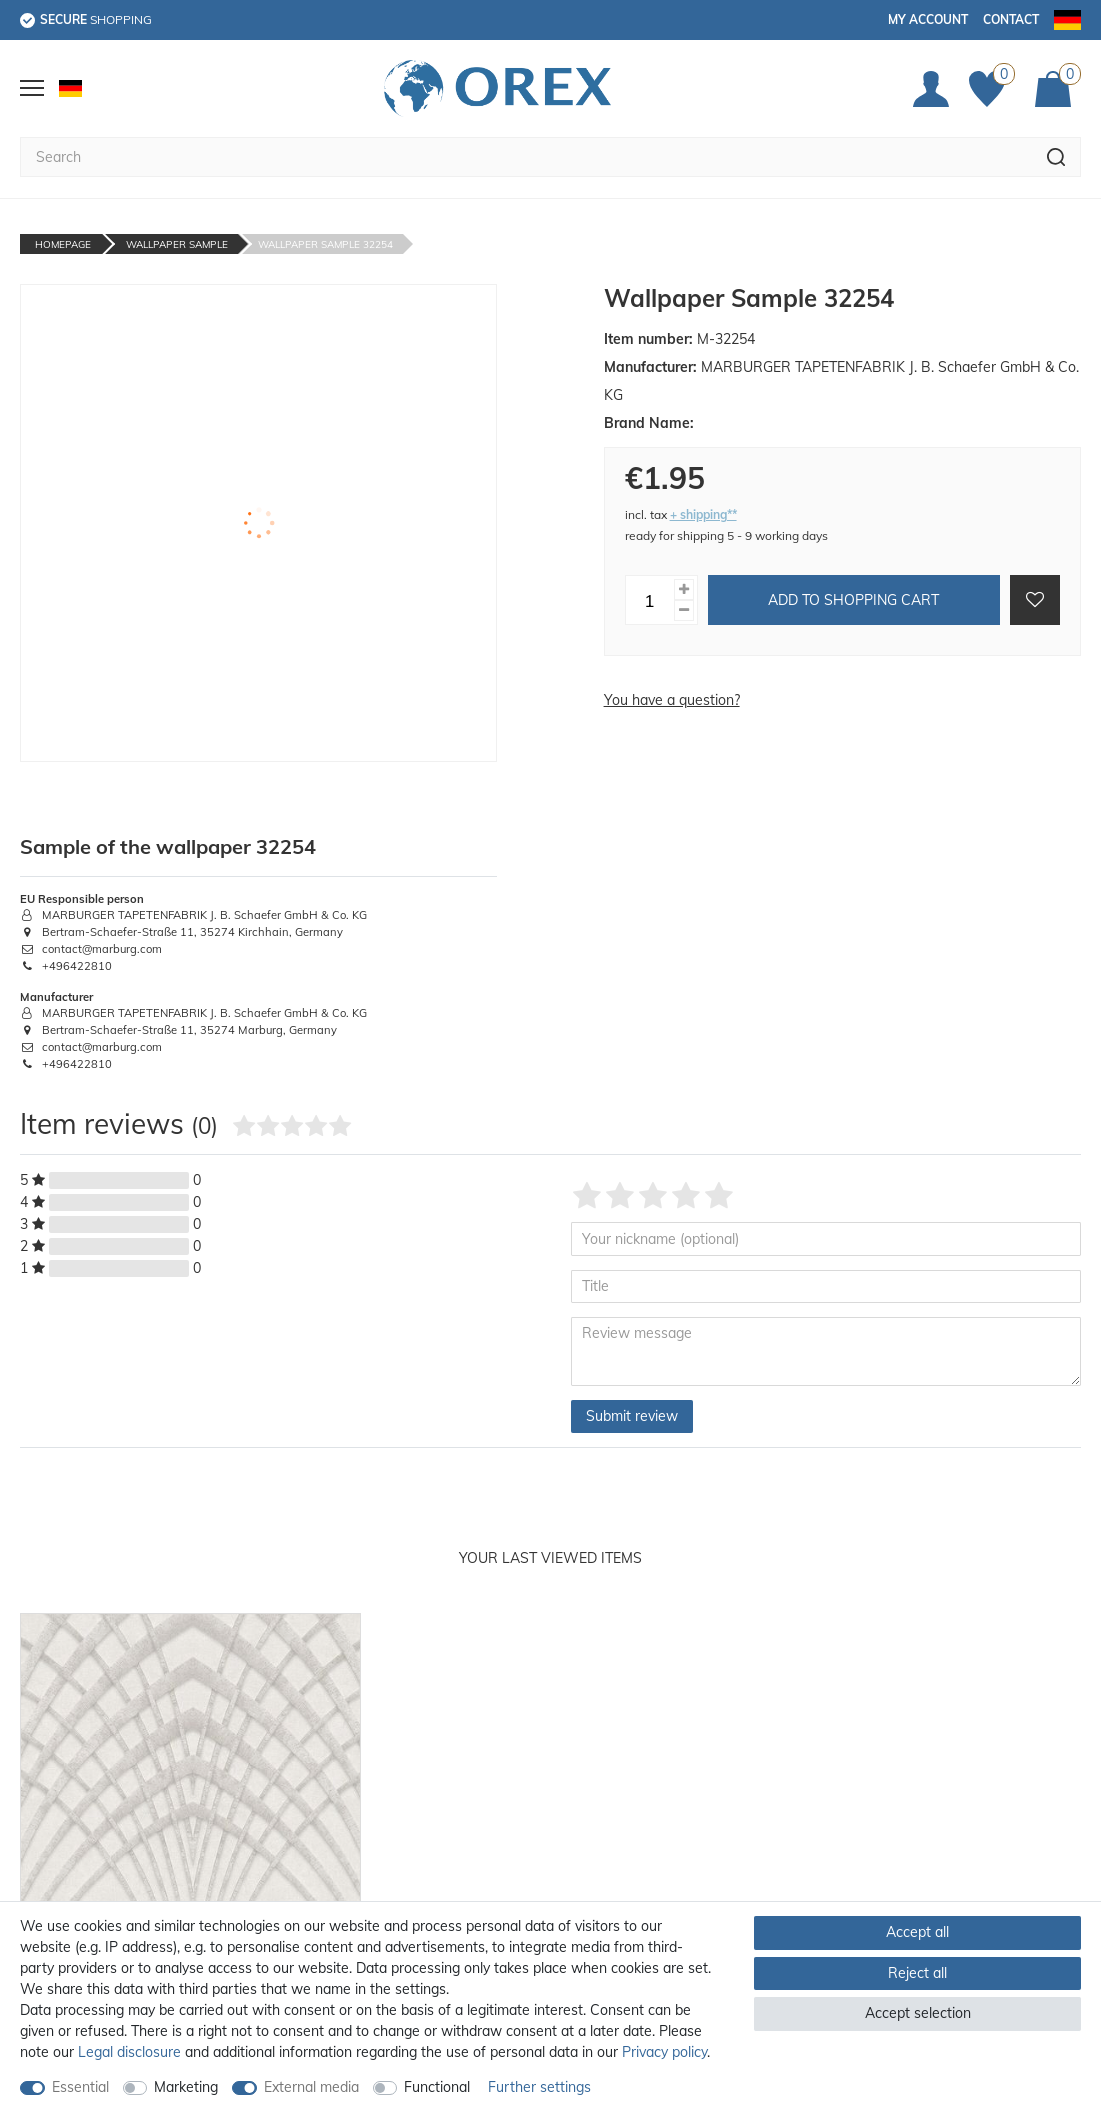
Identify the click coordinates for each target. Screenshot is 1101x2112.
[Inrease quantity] (684, 589)
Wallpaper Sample (177, 244)
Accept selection (918, 2013)
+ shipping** (703, 514)
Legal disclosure (129, 2052)
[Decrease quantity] (684, 610)
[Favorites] (992, 89)
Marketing (186, 2087)
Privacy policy (664, 2052)
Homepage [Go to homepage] (63, 244)
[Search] (1056, 157)
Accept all (917, 1932)
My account (928, 19)
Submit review (632, 1416)
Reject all (917, 1973)
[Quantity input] (650, 600)
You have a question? (672, 700)
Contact (1011, 19)
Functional (437, 2087)
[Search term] (526, 157)
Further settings (539, 2087)
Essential (80, 2087)
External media (311, 2087)
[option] (190, 1842)
